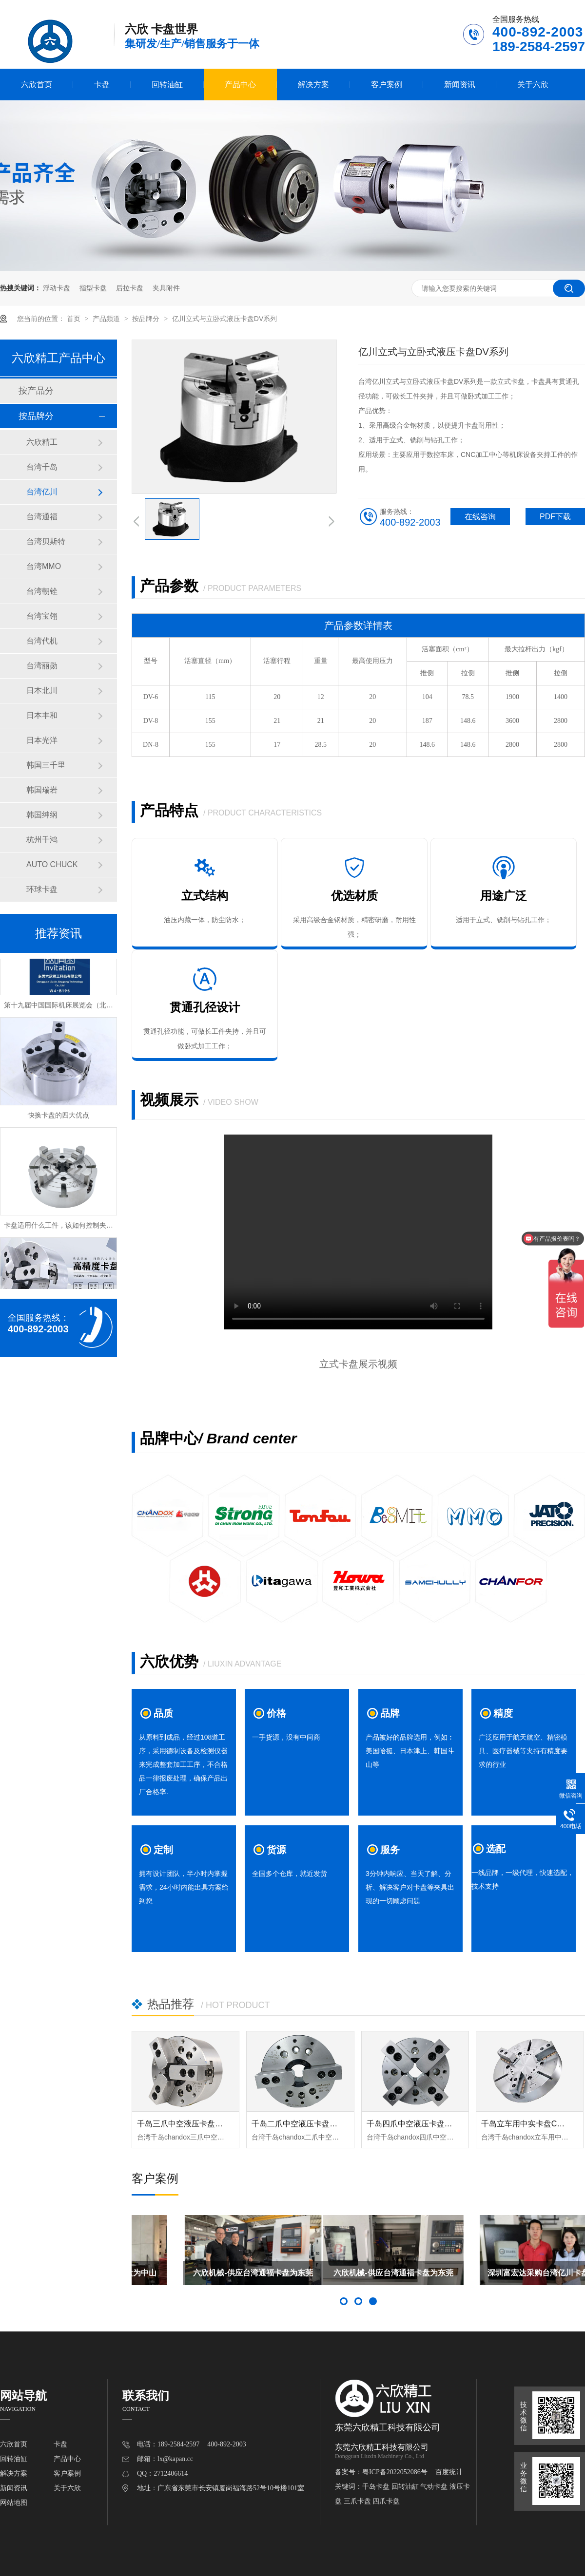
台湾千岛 (42, 467)
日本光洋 (42, 740)
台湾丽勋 (42, 666)
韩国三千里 (45, 765)
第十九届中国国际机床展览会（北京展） (65, 1007)
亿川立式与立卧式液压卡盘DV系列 (224, 318)
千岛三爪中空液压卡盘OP (181, 2124)
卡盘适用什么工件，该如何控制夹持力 (62, 1227)
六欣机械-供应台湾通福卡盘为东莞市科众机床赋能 (514, 2277)
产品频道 (107, 318)
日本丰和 (42, 715)
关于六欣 (532, 84)
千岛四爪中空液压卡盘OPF (414, 2124)
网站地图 (13, 2502)
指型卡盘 (93, 288)
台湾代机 (42, 641)
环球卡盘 (42, 889)
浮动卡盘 (56, 288)
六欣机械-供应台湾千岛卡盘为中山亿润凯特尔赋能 (358, 2277)
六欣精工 (42, 442)
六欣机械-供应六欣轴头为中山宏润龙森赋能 (201, 2277)
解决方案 (313, 84)
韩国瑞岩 (42, 790)
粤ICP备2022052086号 (395, 2472)
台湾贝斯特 (45, 541)
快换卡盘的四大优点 (58, 1117)
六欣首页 (36, 84)
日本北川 (42, 690)
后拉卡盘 (129, 288)
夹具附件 (166, 288)
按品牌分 (146, 318)
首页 (74, 318)
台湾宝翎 (42, 616)
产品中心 (240, 84)
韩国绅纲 (42, 815)
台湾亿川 (42, 492)
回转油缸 (167, 84)
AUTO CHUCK (52, 864)
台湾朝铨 (42, 591)
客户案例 (386, 84)
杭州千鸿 (42, 839)
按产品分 (36, 391)
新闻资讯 (459, 84)
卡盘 (102, 84)
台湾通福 (42, 516)
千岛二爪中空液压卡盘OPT (299, 2124)
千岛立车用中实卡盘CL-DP (528, 2124)
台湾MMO (43, 566)
